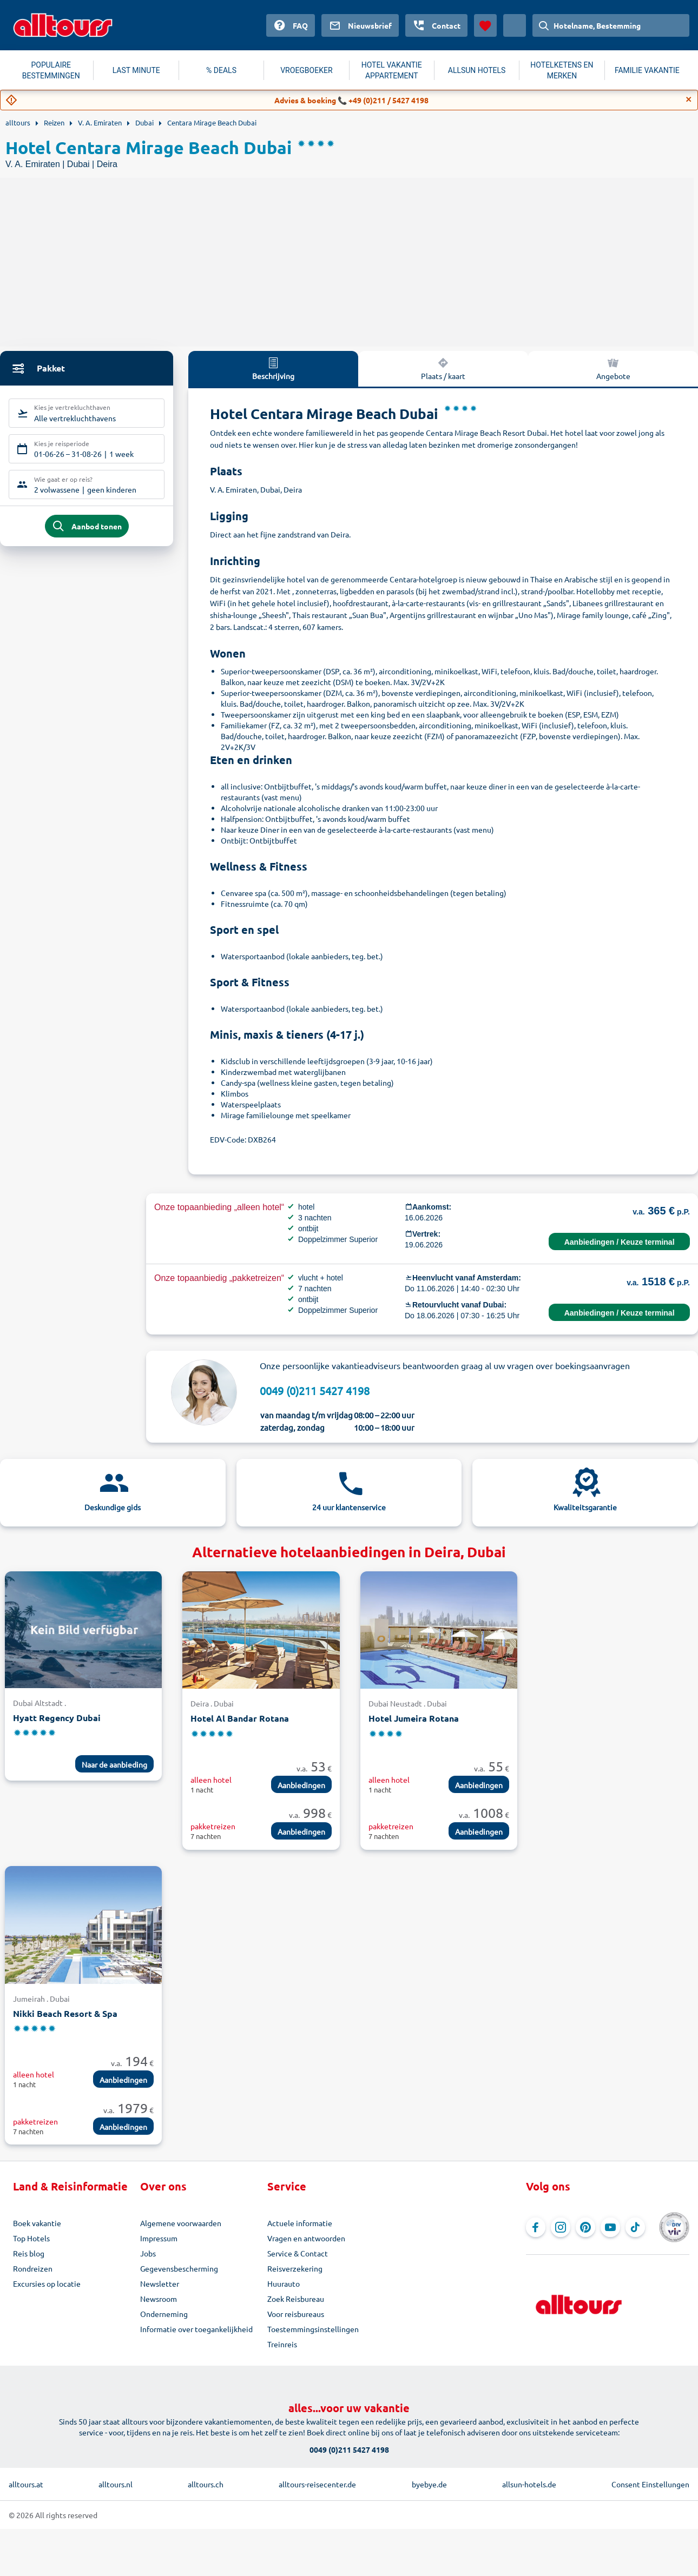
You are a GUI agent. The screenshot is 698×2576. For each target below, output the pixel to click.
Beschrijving (273, 368)
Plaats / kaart (443, 368)
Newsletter (159, 2283)
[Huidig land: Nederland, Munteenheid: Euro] (514, 25)
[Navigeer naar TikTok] (635, 2227)
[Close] (688, 99)
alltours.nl (115, 2484)
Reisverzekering (294, 2268)
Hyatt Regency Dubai (57, 1717)
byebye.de (429, 2484)
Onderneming (164, 2314)
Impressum (158, 2238)
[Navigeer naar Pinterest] (585, 2227)
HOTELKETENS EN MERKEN (561, 70)
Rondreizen (32, 2268)
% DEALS (221, 70)
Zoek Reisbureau (295, 2298)
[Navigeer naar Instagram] (560, 2227)
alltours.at (26, 2484)
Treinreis (282, 2344)
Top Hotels (31, 2238)
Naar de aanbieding (114, 1764)
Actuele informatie (299, 2223)
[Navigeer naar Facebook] (535, 2227)
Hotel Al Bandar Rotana (239, 1718)
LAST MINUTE (136, 70)
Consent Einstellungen (650, 2484)
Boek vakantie (37, 2223)
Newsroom (158, 2298)
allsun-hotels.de (529, 2484)
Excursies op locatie (47, 2283)
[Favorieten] (485, 25)
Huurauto (283, 2283)
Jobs (148, 2253)
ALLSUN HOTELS (477, 70)
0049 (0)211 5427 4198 (315, 1390)
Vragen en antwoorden (306, 2238)
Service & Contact (297, 2253)
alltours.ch (205, 2484)
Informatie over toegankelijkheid (196, 2329)
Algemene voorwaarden (180, 2223)
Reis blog (28, 2253)
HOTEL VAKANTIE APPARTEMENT (391, 70)
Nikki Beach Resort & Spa (65, 2013)
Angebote (613, 368)
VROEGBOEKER (306, 70)
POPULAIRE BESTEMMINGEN (51, 70)
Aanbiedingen (301, 1785)
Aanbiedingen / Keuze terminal (619, 1242)
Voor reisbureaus (295, 2314)
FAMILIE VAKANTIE (647, 70)
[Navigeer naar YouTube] (610, 2227)
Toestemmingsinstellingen (313, 2329)
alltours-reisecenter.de (317, 2484)
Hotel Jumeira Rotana (413, 1718)
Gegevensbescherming (179, 2268)
